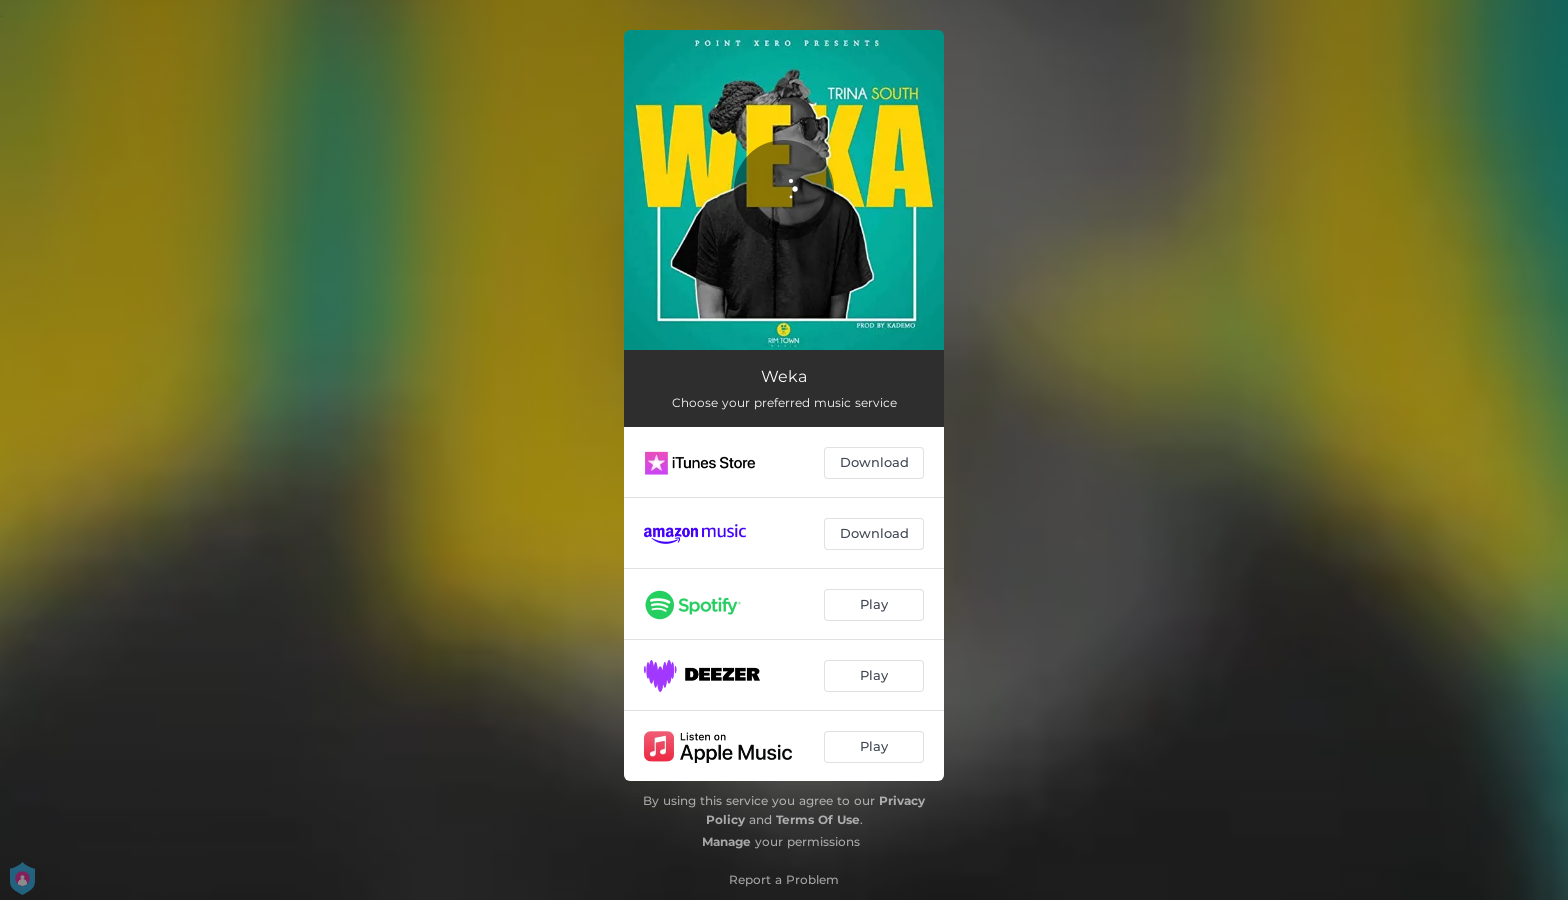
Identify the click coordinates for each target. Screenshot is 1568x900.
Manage (726, 841)
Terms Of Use (818, 819)
